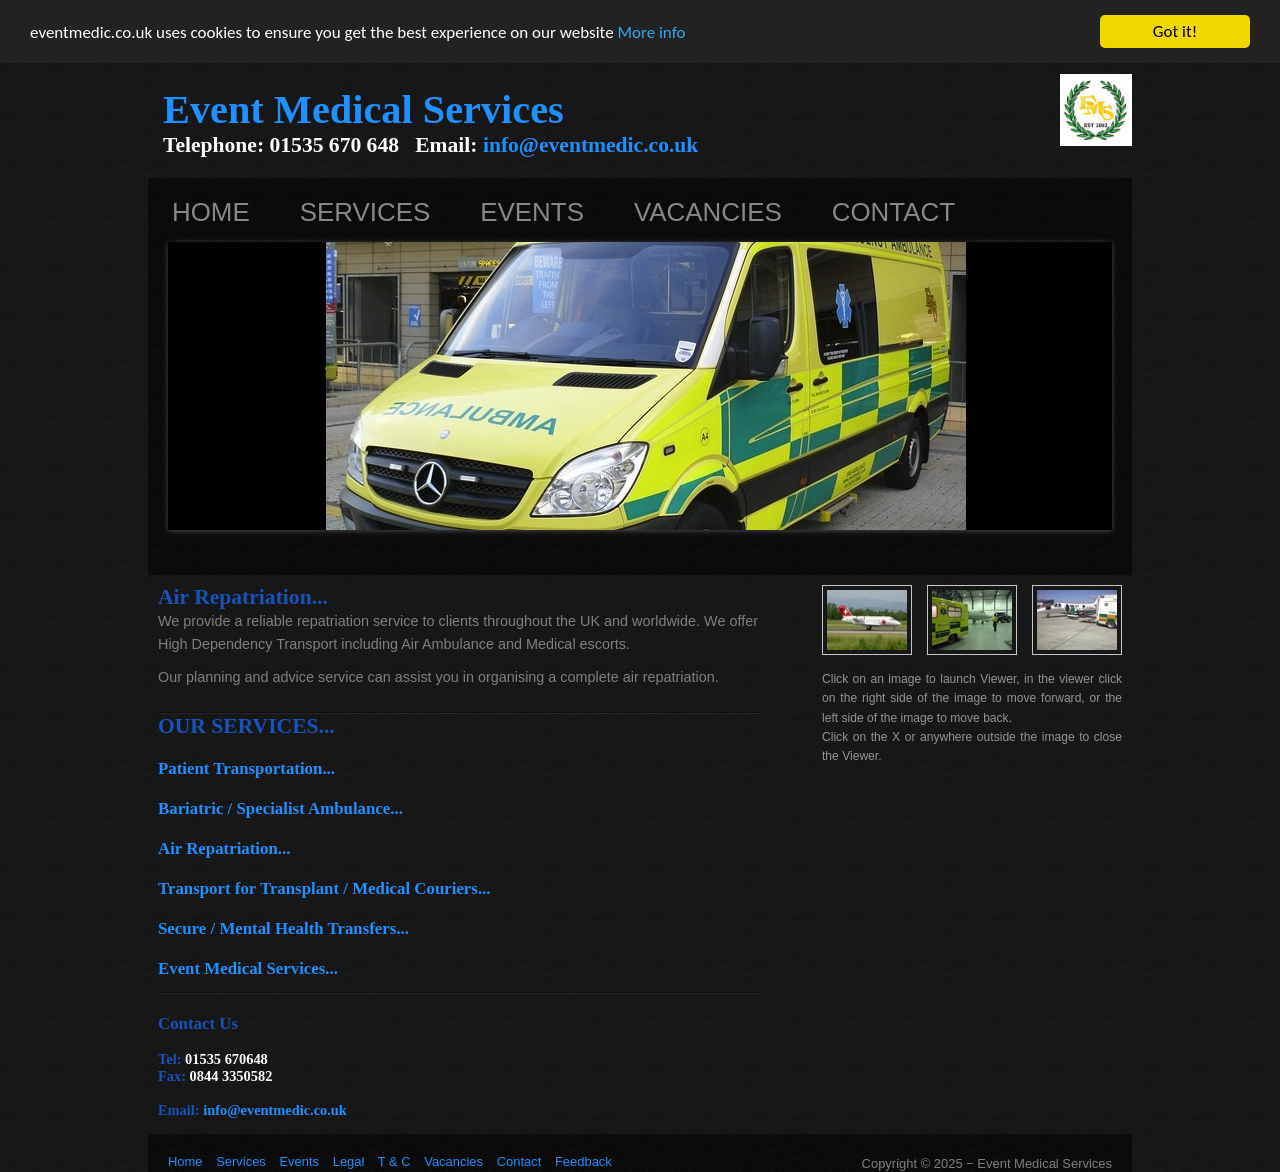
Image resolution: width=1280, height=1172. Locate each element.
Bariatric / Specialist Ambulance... (280, 808)
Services (365, 212)
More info (651, 32)
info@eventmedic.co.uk (590, 145)
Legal (349, 1161)
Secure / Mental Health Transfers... (283, 928)
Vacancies (708, 212)
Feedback (583, 1161)
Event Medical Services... (248, 968)
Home (211, 212)
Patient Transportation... (246, 768)
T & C (394, 1161)
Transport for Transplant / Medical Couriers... (324, 888)
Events (532, 212)
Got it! (1175, 31)
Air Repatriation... (224, 848)
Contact (893, 212)
